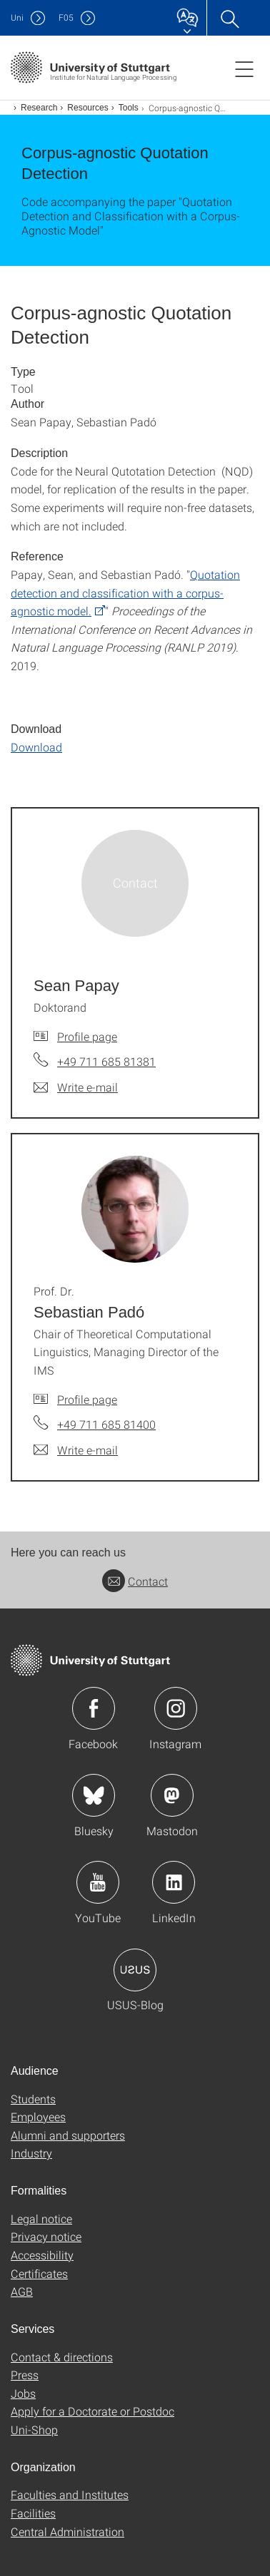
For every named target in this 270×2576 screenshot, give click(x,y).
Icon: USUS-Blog (135, 1970)
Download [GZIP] (36, 746)
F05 (66, 17)
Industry (31, 2152)
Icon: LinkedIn (173, 1882)
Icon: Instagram (175, 1708)
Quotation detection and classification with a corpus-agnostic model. (125, 592)
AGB (22, 2291)
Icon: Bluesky (93, 1795)
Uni (17, 17)
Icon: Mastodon (172, 1795)
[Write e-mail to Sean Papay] (76, 1087)
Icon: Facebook (93, 1708)
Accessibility (42, 2254)
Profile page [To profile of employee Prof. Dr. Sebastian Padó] (87, 1399)
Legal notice (41, 2218)
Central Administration (67, 2531)
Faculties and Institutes (70, 2494)
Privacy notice (46, 2236)
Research (39, 108)
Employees (38, 2116)
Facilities (33, 2512)
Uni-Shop (34, 2429)
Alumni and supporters (68, 2135)
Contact (135, 1581)
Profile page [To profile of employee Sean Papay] (87, 1036)
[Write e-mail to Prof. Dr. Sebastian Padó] (76, 1450)
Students (33, 2098)
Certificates (39, 2273)
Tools (129, 108)
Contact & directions (62, 2356)
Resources (87, 108)
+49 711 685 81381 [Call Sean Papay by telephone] (106, 1061)
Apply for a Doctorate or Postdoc (92, 2410)
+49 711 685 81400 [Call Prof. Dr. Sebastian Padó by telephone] (106, 1424)
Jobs (23, 2393)
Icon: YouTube (97, 1882)
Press (25, 2374)
